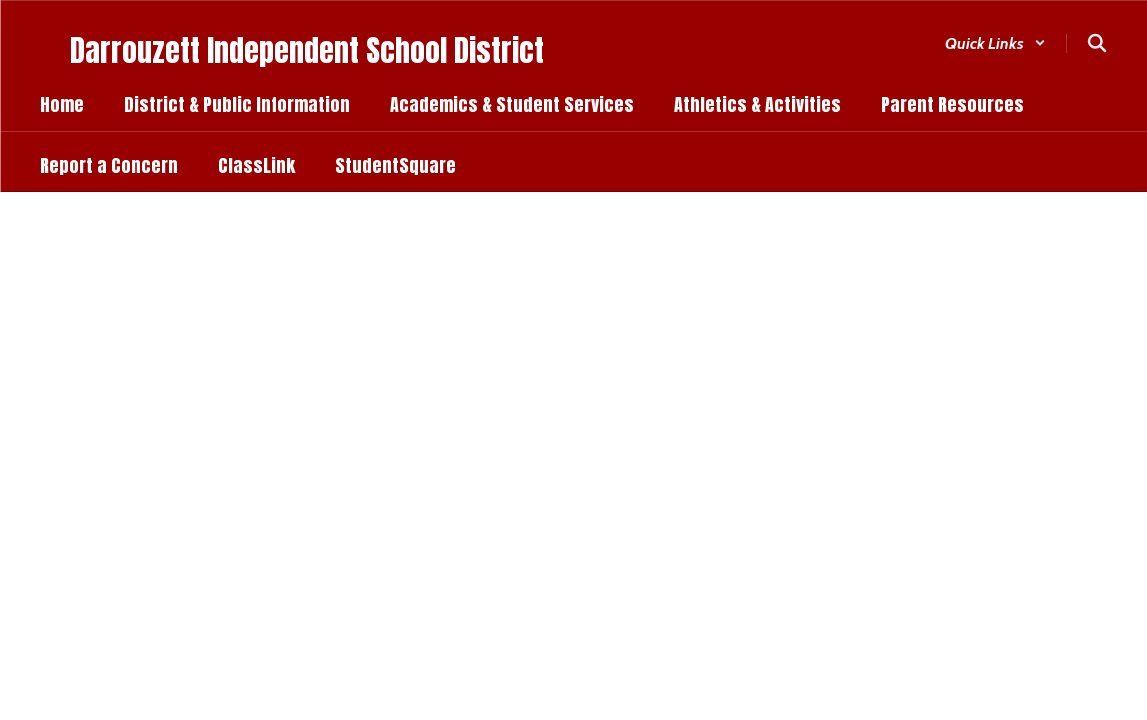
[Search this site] (1097, 43)
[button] (995, 43)
